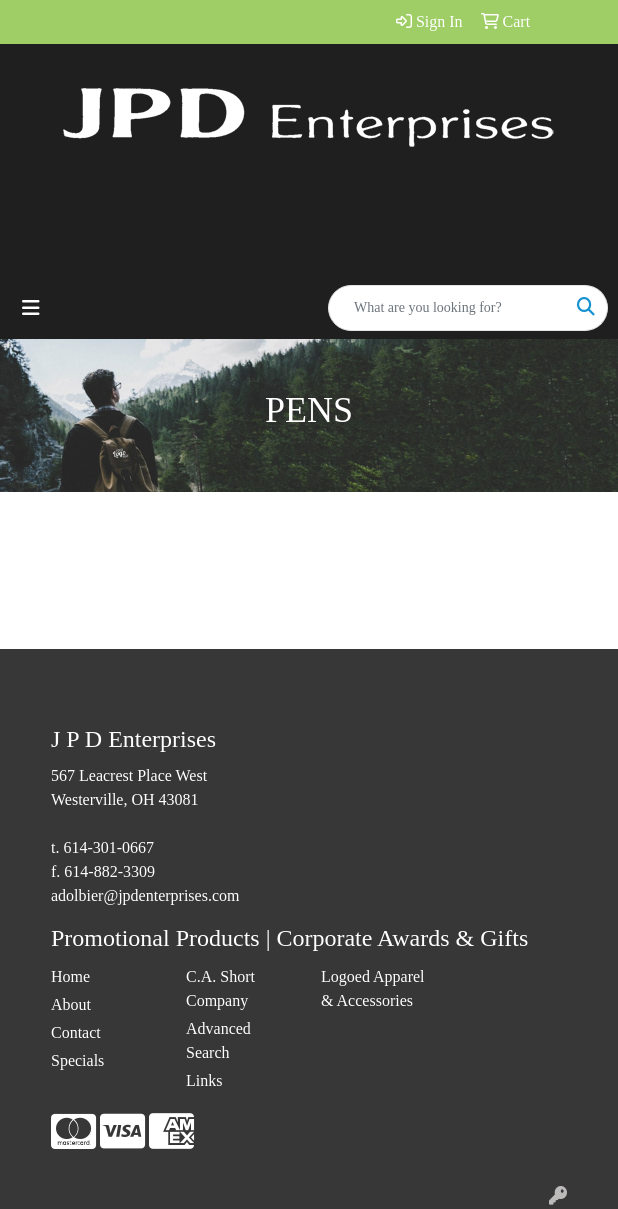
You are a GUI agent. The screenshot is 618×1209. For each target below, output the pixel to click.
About (71, 1004)
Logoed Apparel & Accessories (373, 988)
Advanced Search (218, 1040)
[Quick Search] (447, 308)
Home (70, 976)
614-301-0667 (108, 847)
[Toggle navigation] (31, 308)
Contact (76, 1032)
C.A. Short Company (220, 988)
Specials (77, 1060)
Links (204, 1080)
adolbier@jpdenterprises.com (145, 895)
